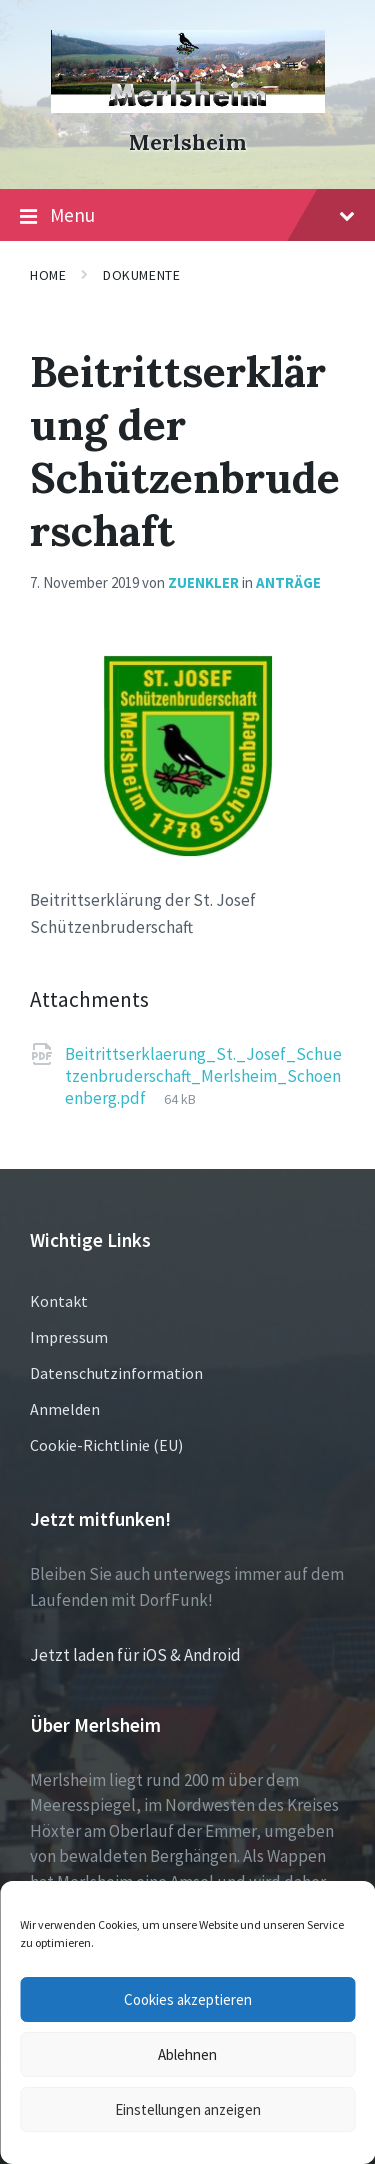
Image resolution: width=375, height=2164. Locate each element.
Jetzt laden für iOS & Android (135, 1655)
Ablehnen (187, 2054)
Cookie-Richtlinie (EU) (106, 1445)
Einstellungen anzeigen (188, 2109)
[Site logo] (188, 107)
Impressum (69, 1337)
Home (48, 275)
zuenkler (203, 582)
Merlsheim (187, 142)
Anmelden (65, 1409)
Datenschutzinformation (116, 1373)
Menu (187, 216)
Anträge (288, 582)
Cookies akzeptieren (188, 1999)
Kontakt (59, 1301)
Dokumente (141, 275)
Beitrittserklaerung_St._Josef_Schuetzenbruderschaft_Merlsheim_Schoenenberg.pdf (203, 1076)
